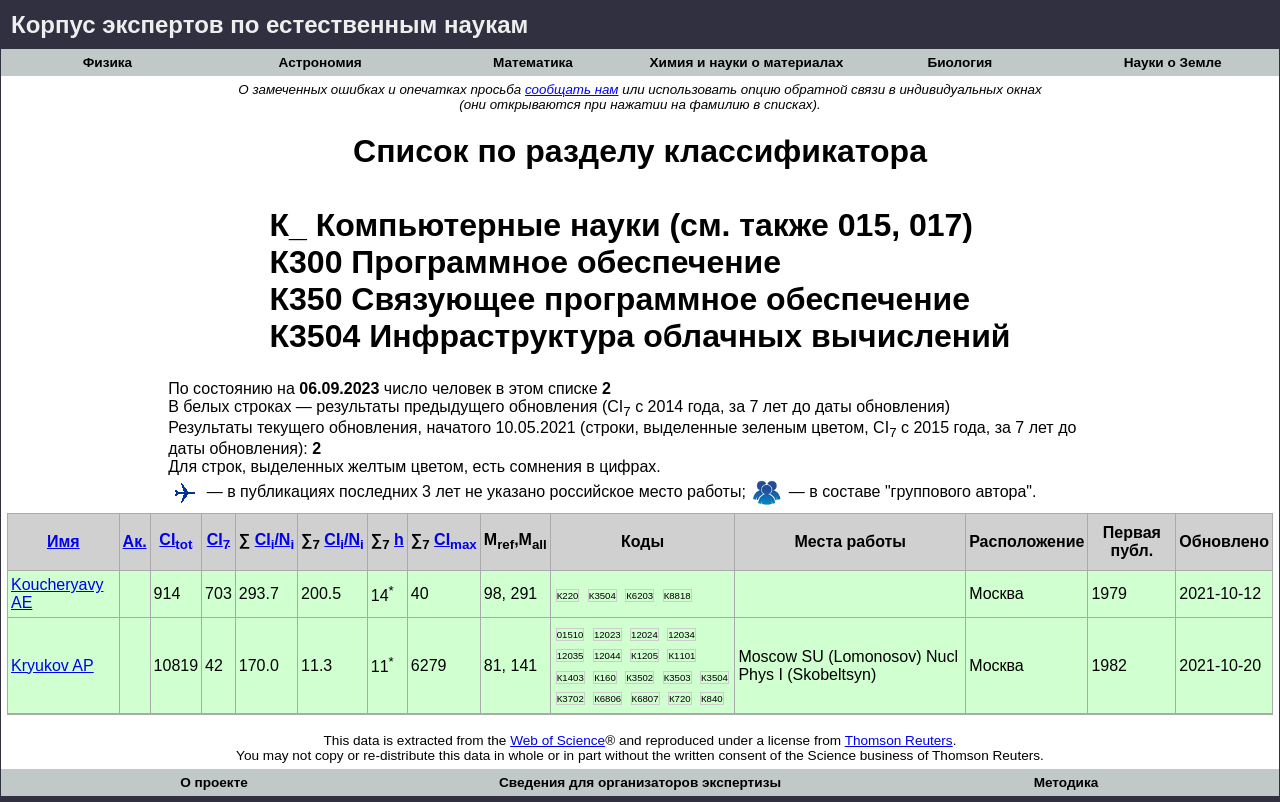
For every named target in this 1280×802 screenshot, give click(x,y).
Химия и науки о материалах (747, 62)
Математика (533, 62)
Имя (63, 541)
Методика (1066, 782)
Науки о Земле (1173, 62)
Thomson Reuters (899, 740)
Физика (107, 62)
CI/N (274, 539)
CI (175, 539)
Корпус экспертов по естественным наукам (269, 24)
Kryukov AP (52, 665)
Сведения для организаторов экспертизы (640, 782)
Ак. (135, 541)
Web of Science (557, 740)
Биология (959, 62)
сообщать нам (572, 89)
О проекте (214, 782)
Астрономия (320, 62)
